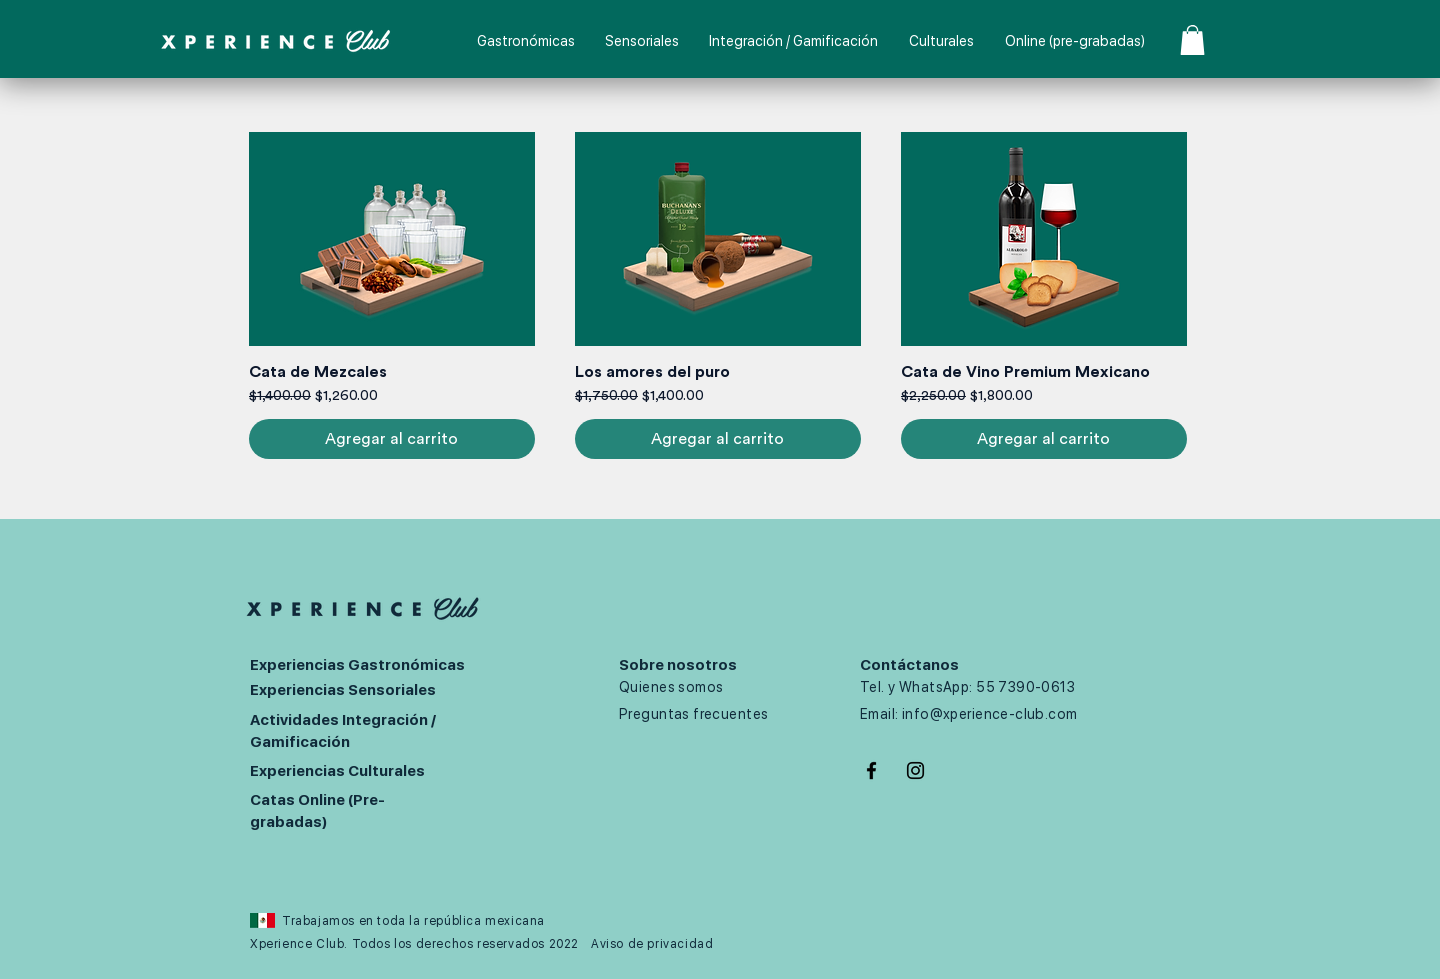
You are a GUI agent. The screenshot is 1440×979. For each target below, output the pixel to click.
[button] (1192, 40)
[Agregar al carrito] (392, 439)
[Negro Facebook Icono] (871, 770)
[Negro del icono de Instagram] (915, 770)
